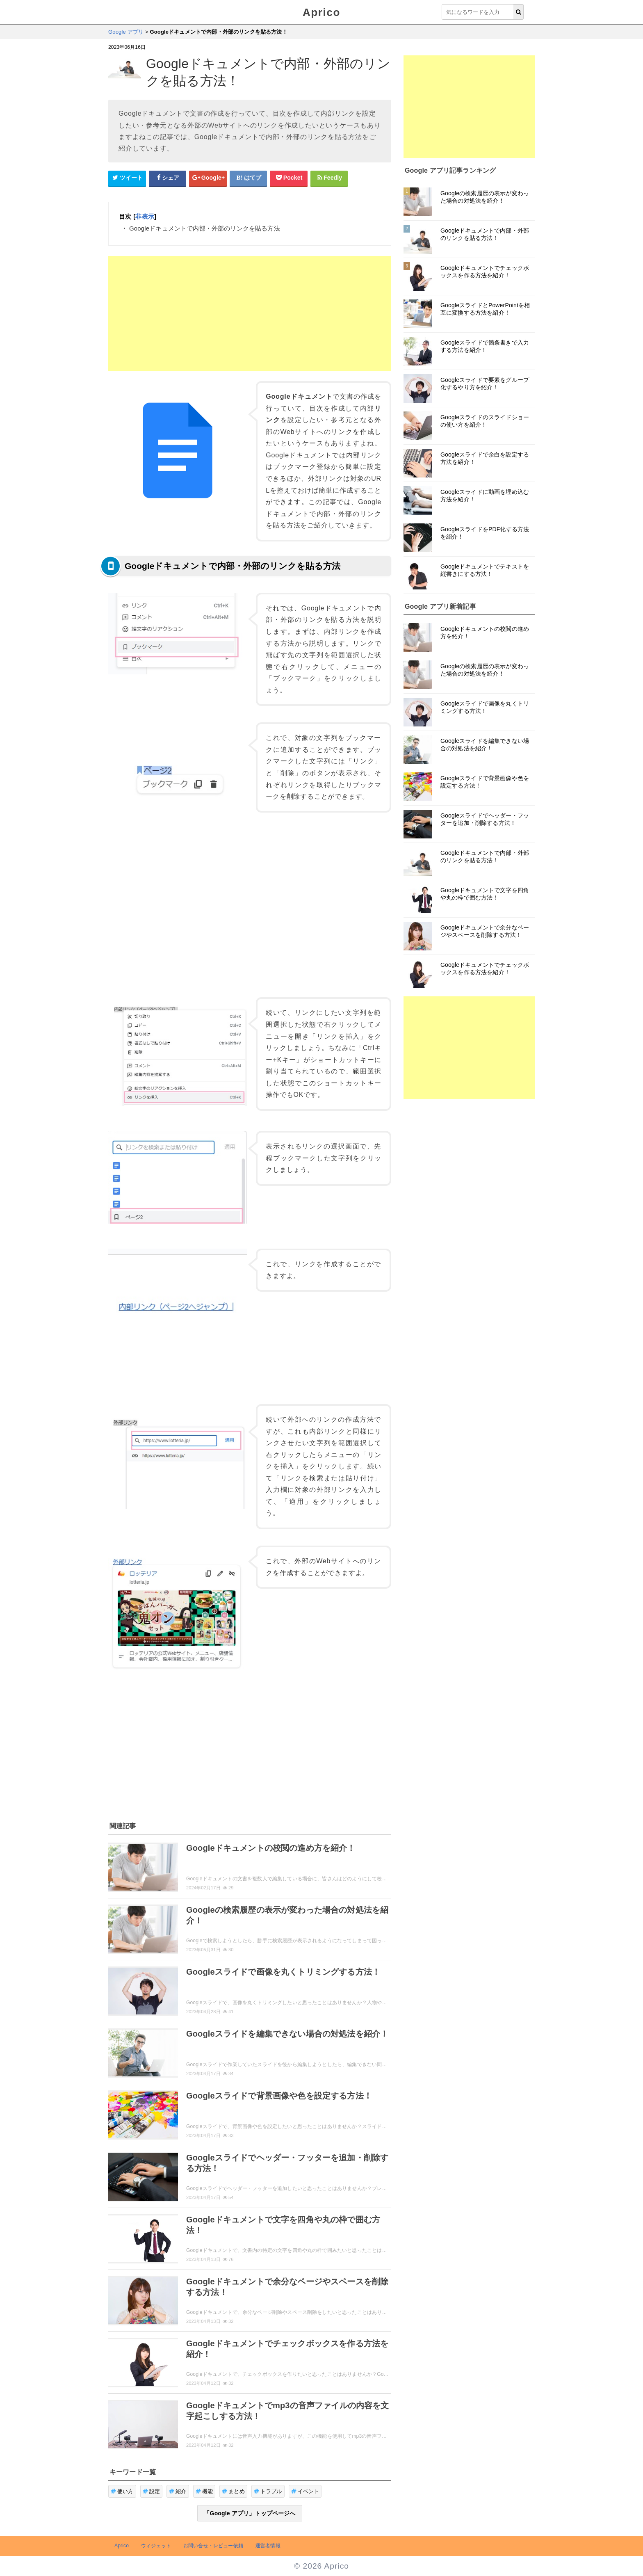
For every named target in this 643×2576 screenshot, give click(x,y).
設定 (151, 2491)
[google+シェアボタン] (208, 178)
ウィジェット (156, 2546)
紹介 (178, 2491)
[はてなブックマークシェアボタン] (248, 178)
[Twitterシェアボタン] (127, 178)
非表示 (144, 216)
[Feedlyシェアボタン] (329, 178)
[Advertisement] (249, 313)
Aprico (321, 12)
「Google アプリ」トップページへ (249, 2513)
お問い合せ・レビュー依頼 (213, 2546)
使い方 (122, 2491)
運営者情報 (267, 2546)
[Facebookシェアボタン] (168, 178)
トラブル (268, 2491)
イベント (305, 2491)
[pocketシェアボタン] (289, 178)
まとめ (233, 2491)
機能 (204, 2491)
